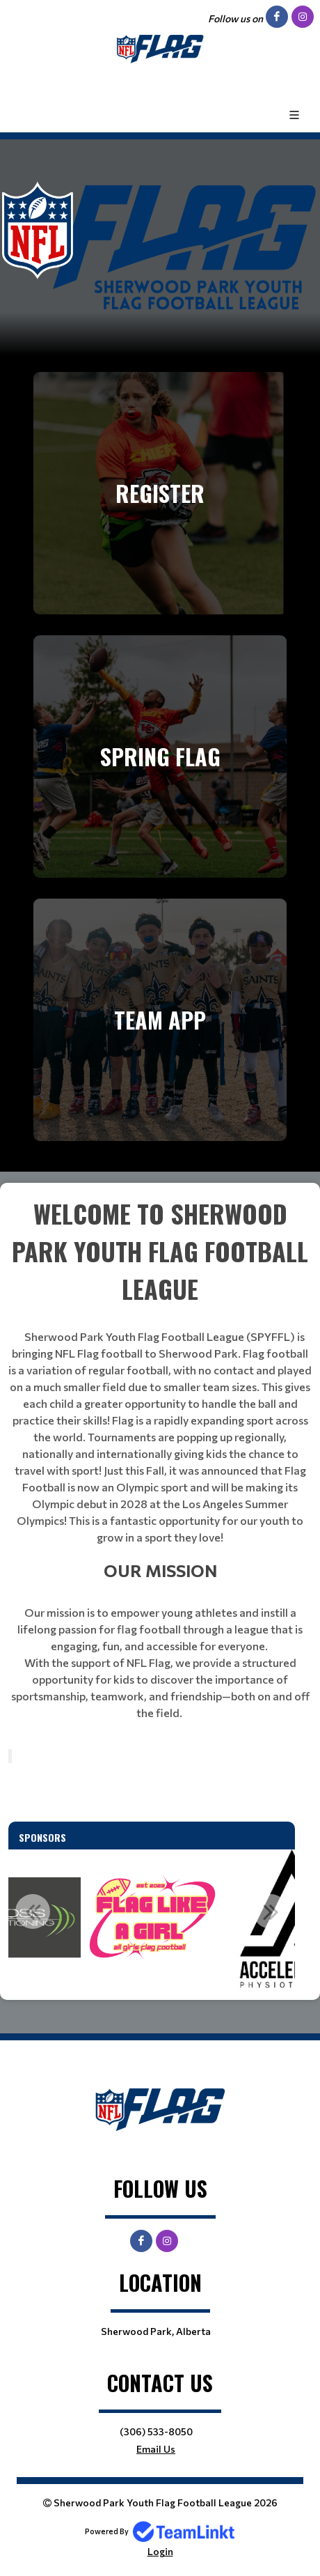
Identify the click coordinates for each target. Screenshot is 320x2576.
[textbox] (160, 1458)
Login (160, 2551)
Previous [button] (32, 1911)
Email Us (155, 2449)
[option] (151, 1919)
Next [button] (270, 1911)
